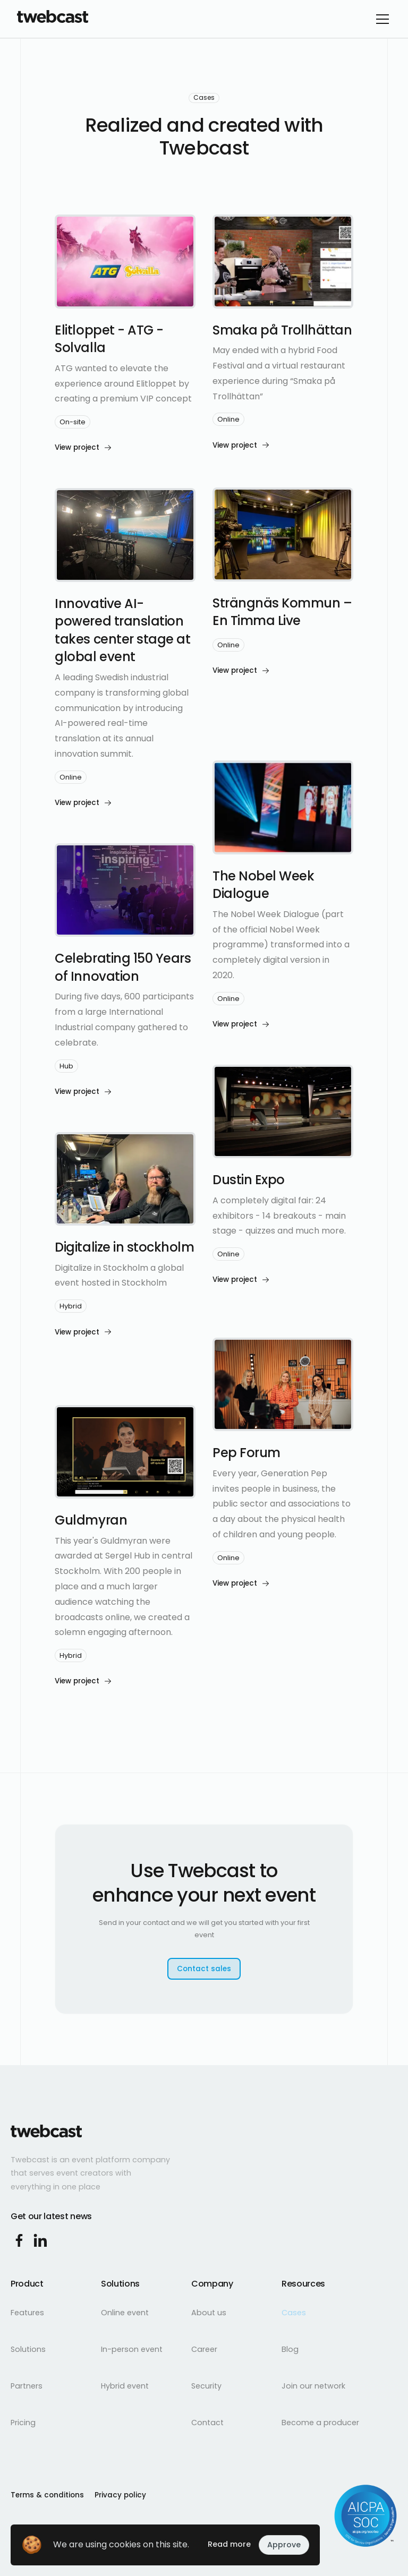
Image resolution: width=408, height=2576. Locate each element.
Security (206, 2386)
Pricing (23, 2422)
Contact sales (204, 1969)
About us (208, 2312)
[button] (380, 19)
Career (204, 2349)
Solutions (28, 2349)
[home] (52, 19)
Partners (26, 2386)
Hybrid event (125, 2386)
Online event (125, 2312)
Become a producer (320, 2422)
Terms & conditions (47, 2495)
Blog (290, 2349)
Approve (284, 2544)
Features (27, 2312)
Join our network (313, 2386)
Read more (229, 2544)
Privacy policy (120, 2495)
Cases (294, 2312)
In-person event (132, 2349)
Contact (207, 2422)
